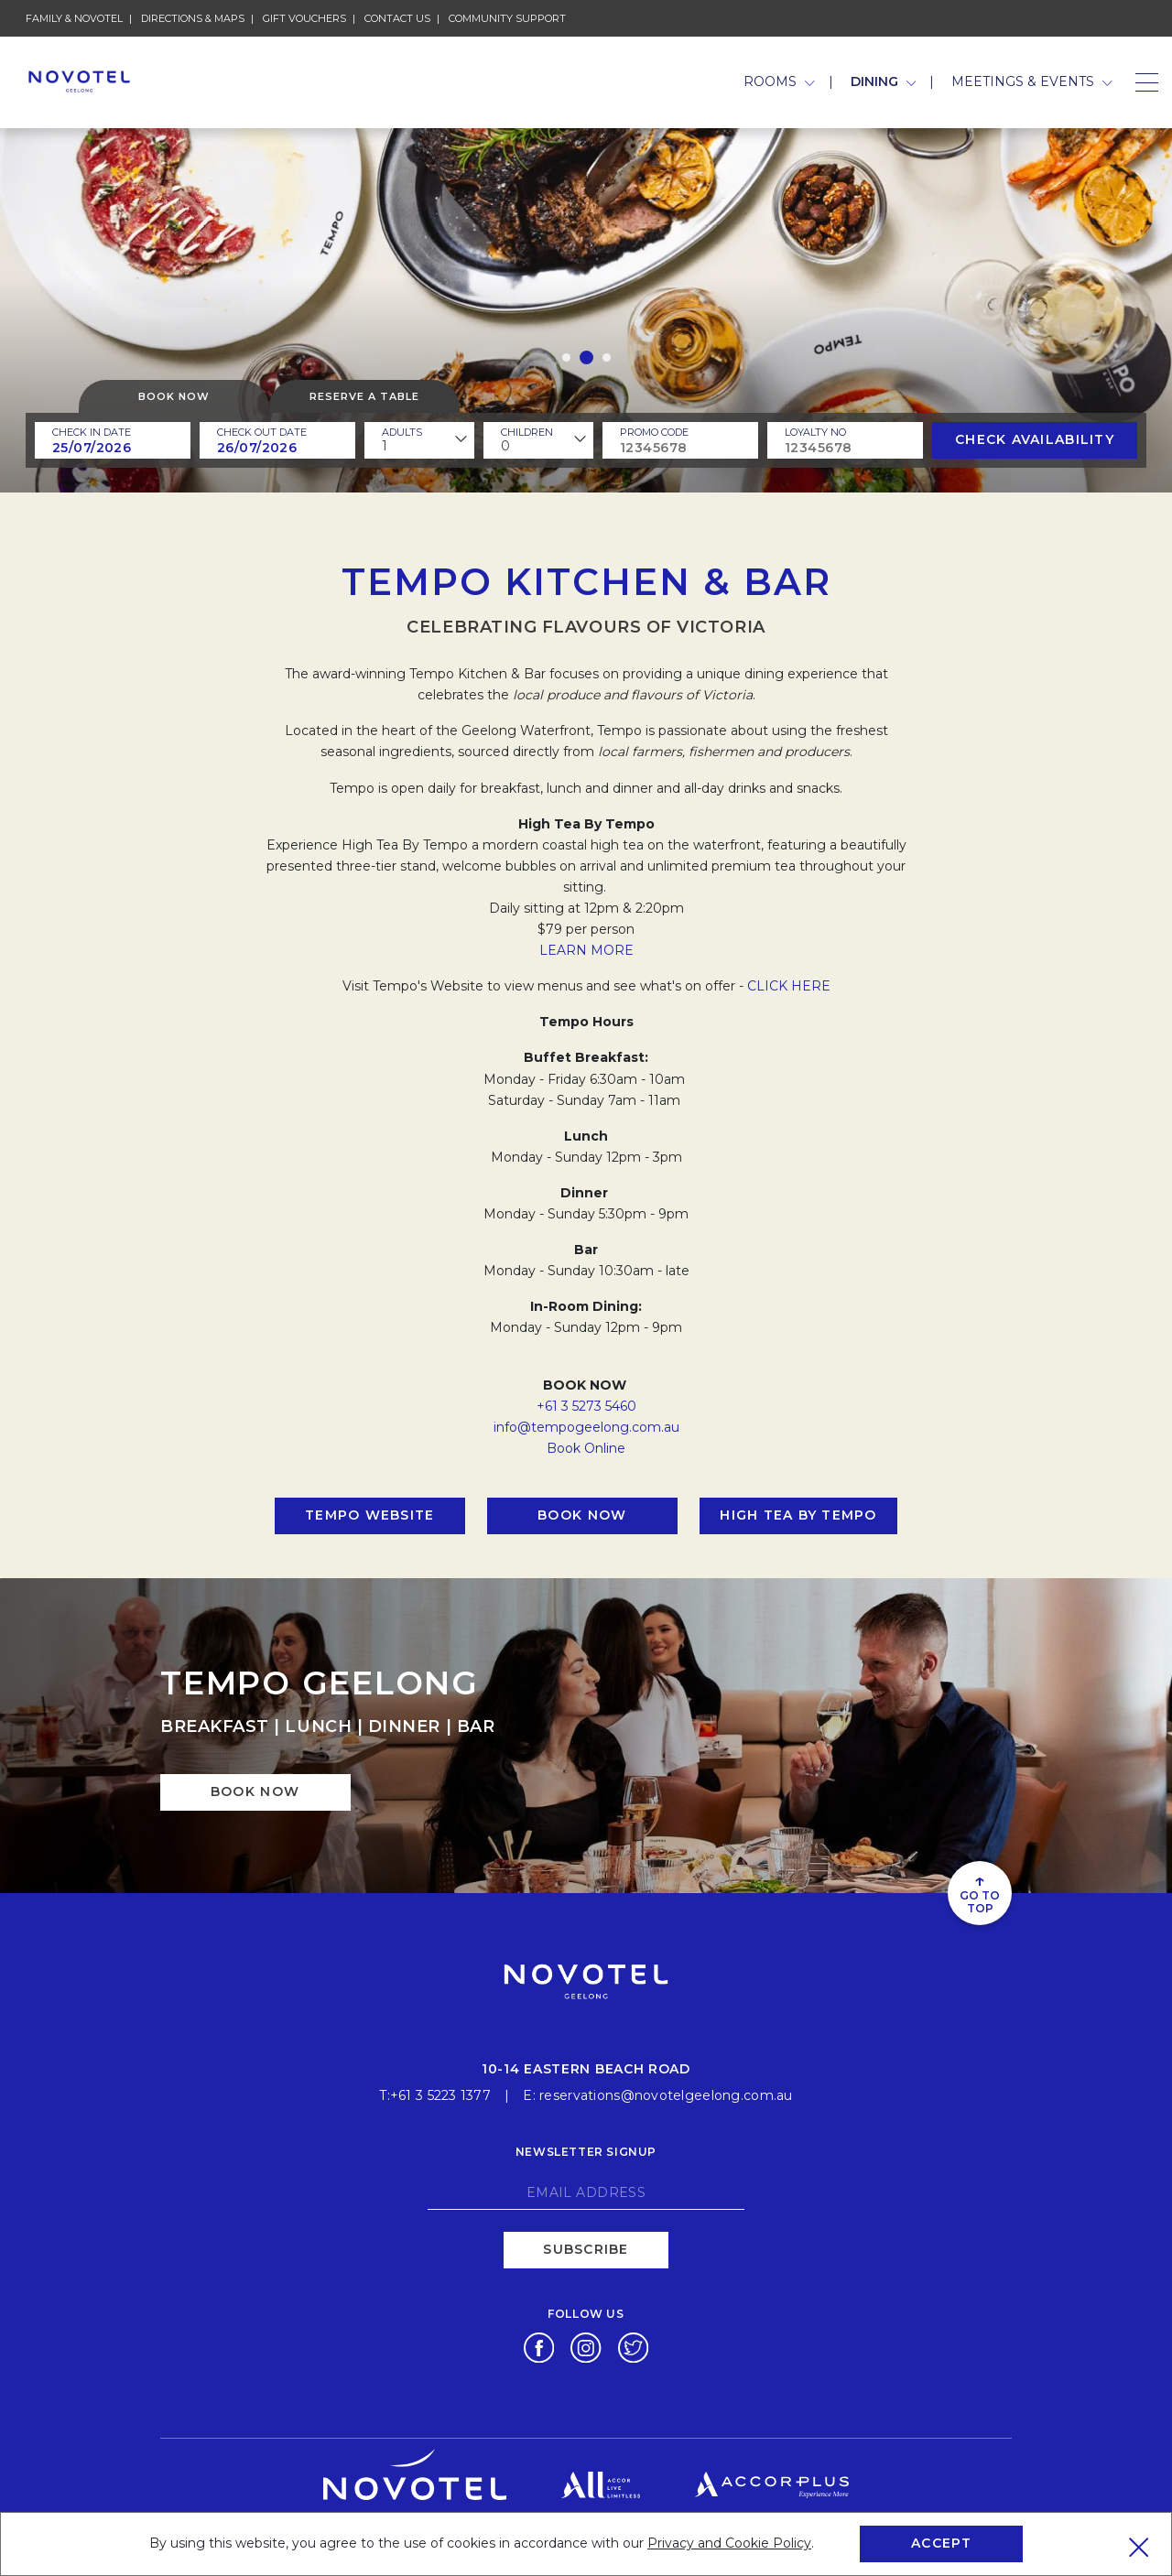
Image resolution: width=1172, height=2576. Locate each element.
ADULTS (402, 432)
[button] (566, 357)
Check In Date (91, 432)
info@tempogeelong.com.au (586, 1427)
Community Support (507, 18)
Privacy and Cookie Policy (729, 2543)
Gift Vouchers (304, 18)
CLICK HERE (788, 986)
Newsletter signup (586, 2152)
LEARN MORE (586, 950)
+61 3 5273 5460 (586, 1406)
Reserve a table (364, 396)
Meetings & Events (1031, 81)
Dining (884, 81)
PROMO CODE (654, 432)
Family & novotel (74, 18)
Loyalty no (815, 432)
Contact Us (397, 18)
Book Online (586, 1448)
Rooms (779, 81)
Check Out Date (262, 432)
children (527, 432)
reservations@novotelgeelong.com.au (666, 2095)
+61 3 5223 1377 (440, 2095)
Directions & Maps (192, 18)
